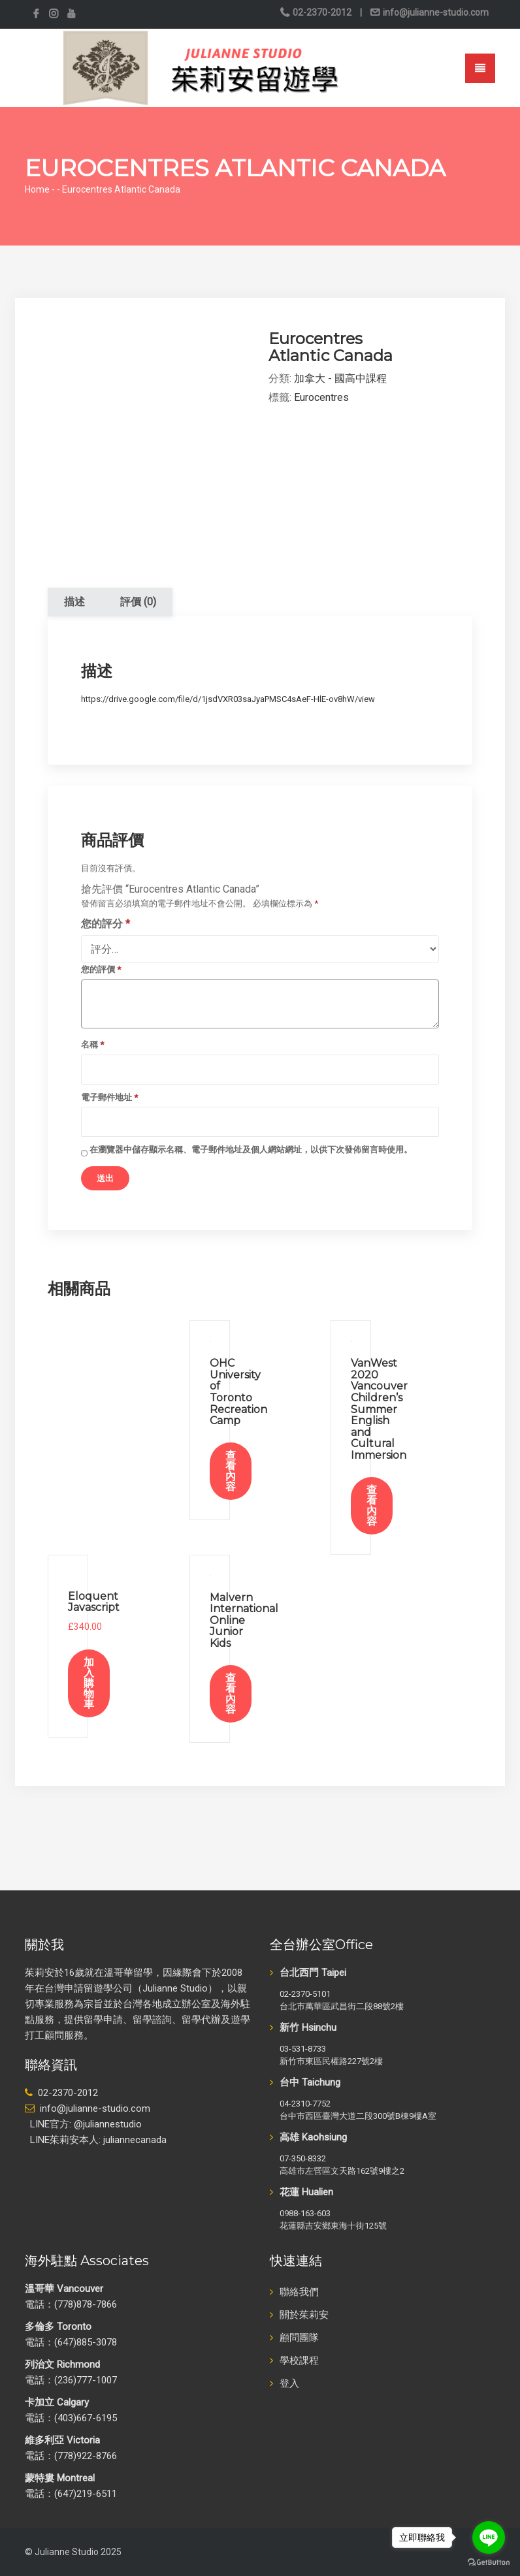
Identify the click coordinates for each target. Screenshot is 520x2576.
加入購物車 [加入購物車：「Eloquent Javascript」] (89, 1683)
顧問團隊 (299, 2338)
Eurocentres (321, 397)
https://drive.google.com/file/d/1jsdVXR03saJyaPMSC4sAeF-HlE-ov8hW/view (228, 699)
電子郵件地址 (109, 1097)
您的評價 (101, 969)
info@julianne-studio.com (435, 12)
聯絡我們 (299, 2292)
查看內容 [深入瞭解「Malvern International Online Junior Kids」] (230, 1693)
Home (37, 189)
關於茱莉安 (304, 2315)
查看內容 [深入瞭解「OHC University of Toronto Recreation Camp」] (230, 1471)
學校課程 (299, 2360)
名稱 (92, 1044)
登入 (289, 2383)
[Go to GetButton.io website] (489, 2562)
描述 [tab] (74, 602)
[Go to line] (488, 2537)
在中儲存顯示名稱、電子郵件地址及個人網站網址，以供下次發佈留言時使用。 (250, 1149)
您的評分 (105, 923)
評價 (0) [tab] (138, 602)
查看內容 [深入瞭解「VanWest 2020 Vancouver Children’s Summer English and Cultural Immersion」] (371, 1505)
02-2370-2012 (322, 12)
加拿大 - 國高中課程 (340, 378)
